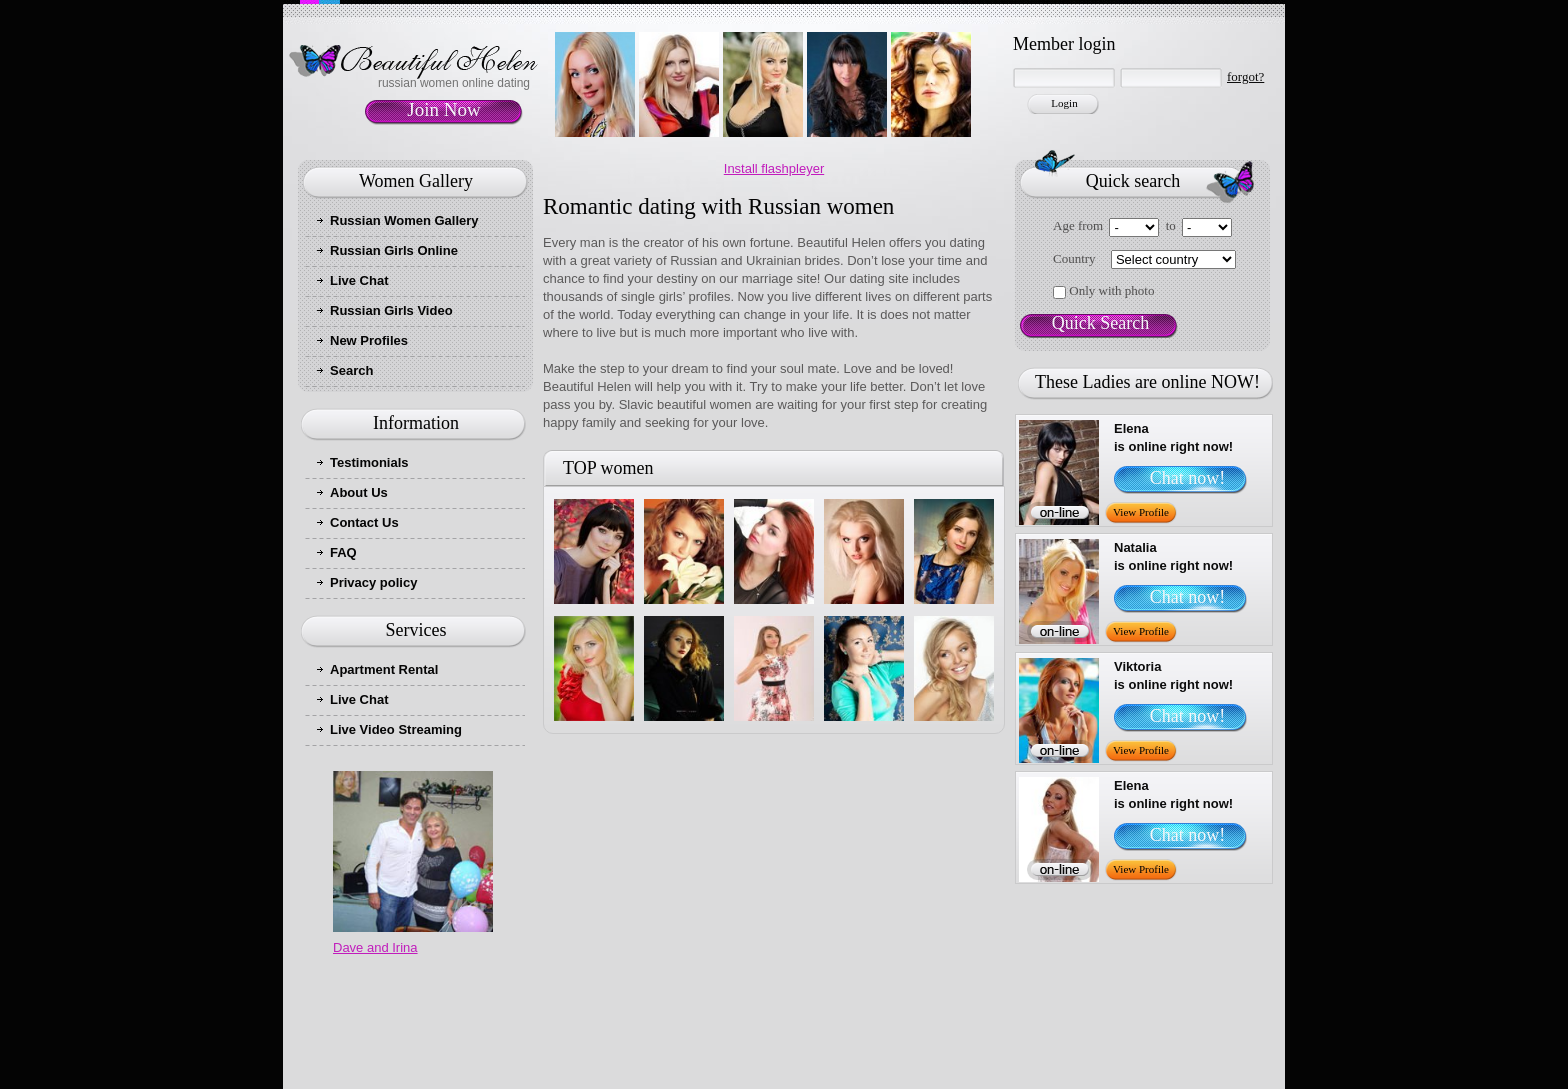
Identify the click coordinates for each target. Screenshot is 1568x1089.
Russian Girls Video (391, 310)
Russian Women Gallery (404, 220)
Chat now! (1188, 478)
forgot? (1245, 76)
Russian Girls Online (394, 250)
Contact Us (364, 522)
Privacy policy (373, 582)
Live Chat (359, 280)
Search (351, 370)
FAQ (343, 552)
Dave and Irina (375, 947)
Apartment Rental (384, 669)
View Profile (1141, 512)
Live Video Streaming (396, 729)
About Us (359, 492)
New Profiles (369, 340)
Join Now (443, 109)
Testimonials (369, 462)
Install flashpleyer (774, 168)
